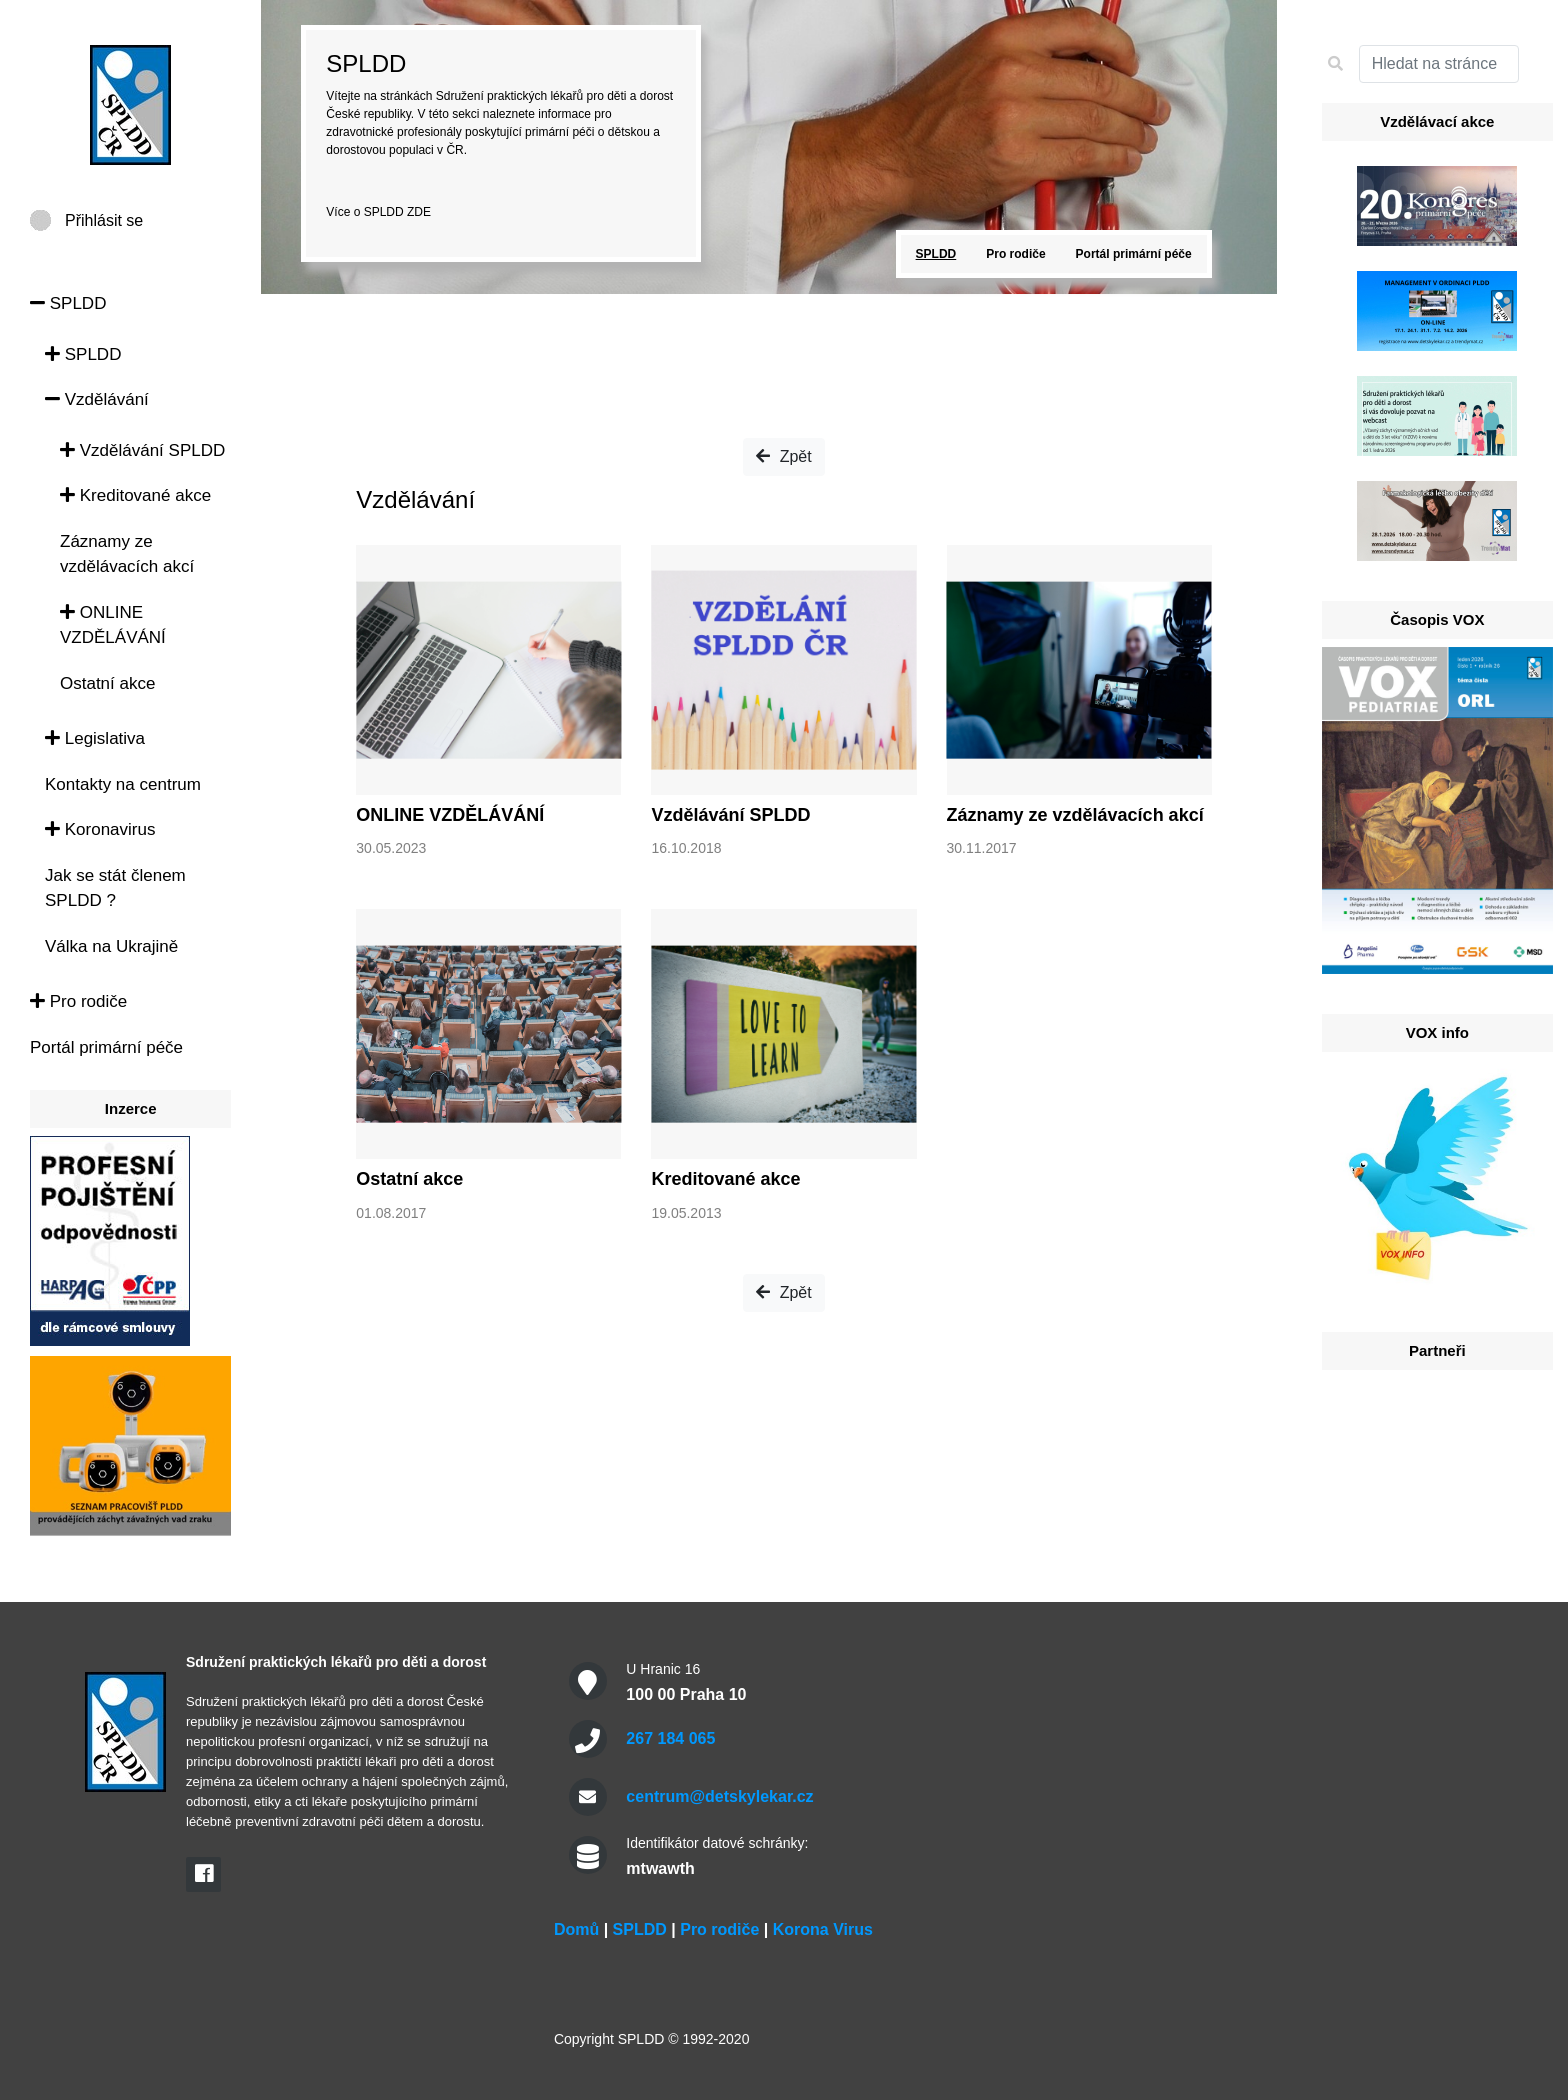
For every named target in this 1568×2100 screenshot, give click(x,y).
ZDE (419, 212)
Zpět (783, 456)
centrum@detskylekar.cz (719, 1796)
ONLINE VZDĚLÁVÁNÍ (450, 815)
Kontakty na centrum (123, 784)
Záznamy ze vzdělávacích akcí (1075, 815)
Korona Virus (823, 1929)
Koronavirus (100, 829)
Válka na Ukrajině (111, 946)
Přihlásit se (104, 220)
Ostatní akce (107, 683)
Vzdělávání (97, 399)
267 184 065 (670, 1738)
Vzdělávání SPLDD (142, 450)
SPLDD (68, 303)
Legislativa (95, 738)
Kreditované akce (135, 495)
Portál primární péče (106, 1047)
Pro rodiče (78, 1001)
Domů (576, 1929)
